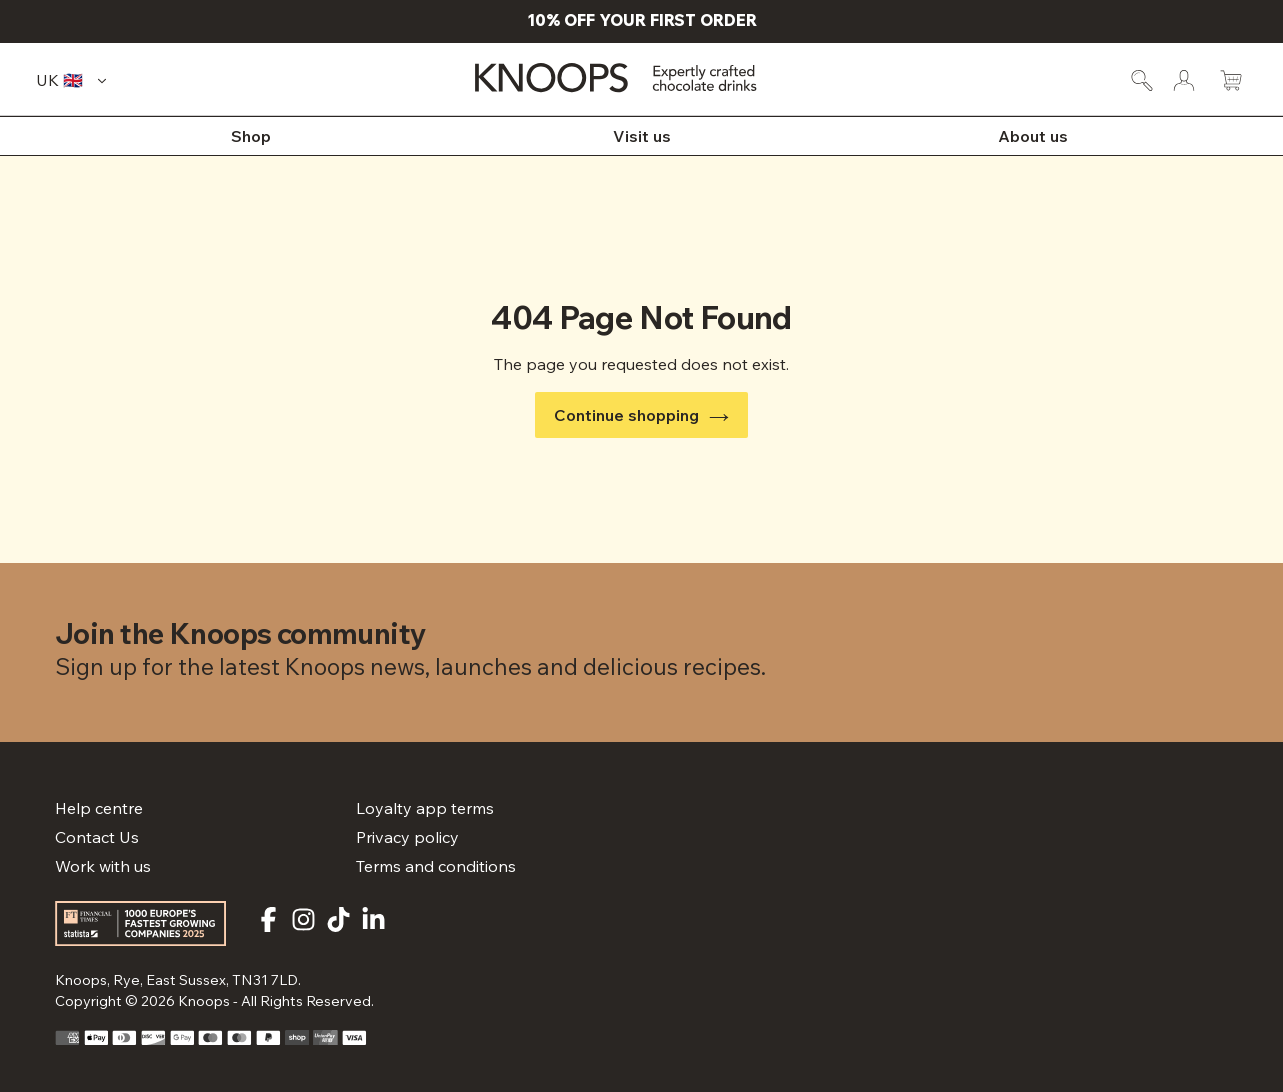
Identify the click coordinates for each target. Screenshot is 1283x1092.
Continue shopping (641, 415)
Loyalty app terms (425, 808)
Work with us (103, 866)
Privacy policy (407, 837)
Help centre (99, 808)
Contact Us (97, 837)
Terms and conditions (436, 866)
